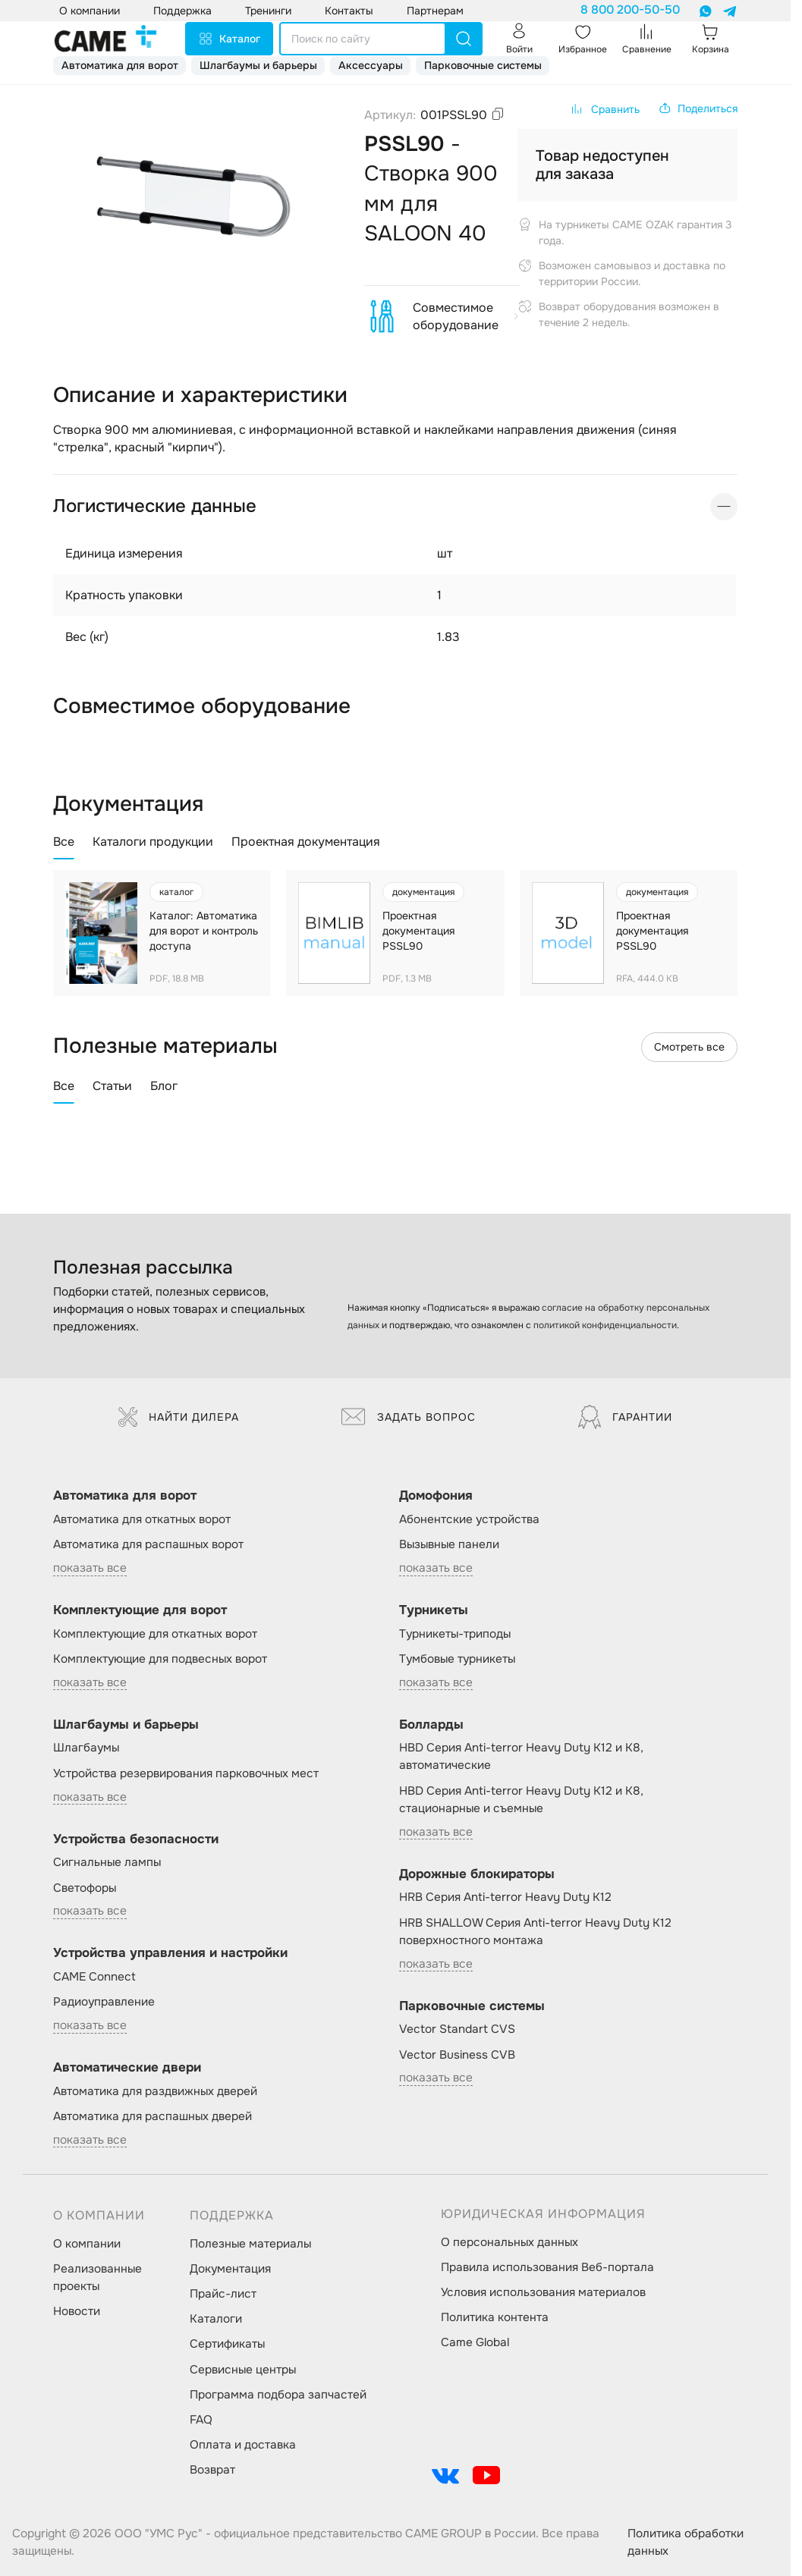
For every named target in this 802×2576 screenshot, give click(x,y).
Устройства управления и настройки (170, 1953)
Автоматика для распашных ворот (148, 1544)
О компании (87, 2243)
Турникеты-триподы (455, 1633)
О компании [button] (89, 10)
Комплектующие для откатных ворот (155, 1633)
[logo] (105, 38)
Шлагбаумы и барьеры (258, 65)
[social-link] (445, 2475)
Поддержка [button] (182, 10)
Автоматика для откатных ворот (142, 1519)
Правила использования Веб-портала (547, 2267)
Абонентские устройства (469, 1519)
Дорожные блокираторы (477, 1874)
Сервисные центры (243, 2369)
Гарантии (625, 1417)
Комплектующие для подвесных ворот (160, 1659)
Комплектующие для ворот (140, 1610)
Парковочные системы (483, 65)
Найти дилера (178, 1417)
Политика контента (495, 2317)
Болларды (431, 1725)
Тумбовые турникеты (457, 1659)
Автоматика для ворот (119, 65)
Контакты (349, 10)
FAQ (201, 2419)
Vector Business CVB (457, 2054)
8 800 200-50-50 (630, 9)
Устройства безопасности (136, 1839)
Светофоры (84, 1888)
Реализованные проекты (97, 2277)
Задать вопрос (408, 1417)
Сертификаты (227, 2343)
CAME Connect (94, 1976)
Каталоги (216, 2318)
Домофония (436, 1495)
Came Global (475, 2342)
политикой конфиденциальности (605, 1325)
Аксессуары (370, 65)
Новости (76, 2311)
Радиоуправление (104, 2001)
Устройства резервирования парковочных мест (186, 1773)
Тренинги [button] (268, 10)
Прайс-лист (223, 2293)
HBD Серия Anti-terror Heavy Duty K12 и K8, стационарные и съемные (521, 1799)
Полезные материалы (250, 2243)
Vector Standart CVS (457, 2029)
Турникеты (433, 1610)
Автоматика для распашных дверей (152, 2116)
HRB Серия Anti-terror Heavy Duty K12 (505, 1897)
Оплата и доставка (243, 2444)
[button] (698, 108)
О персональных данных (509, 2242)
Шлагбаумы (86, 1747)
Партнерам (435, 10)
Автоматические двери (127, 2067)
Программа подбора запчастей (278, 2394)
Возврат (212, 2469)
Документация (230, 2268)
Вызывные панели (449, 1544)
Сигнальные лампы (107, 1862)
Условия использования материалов (543, 2292)
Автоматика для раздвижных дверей (155, 2091)
